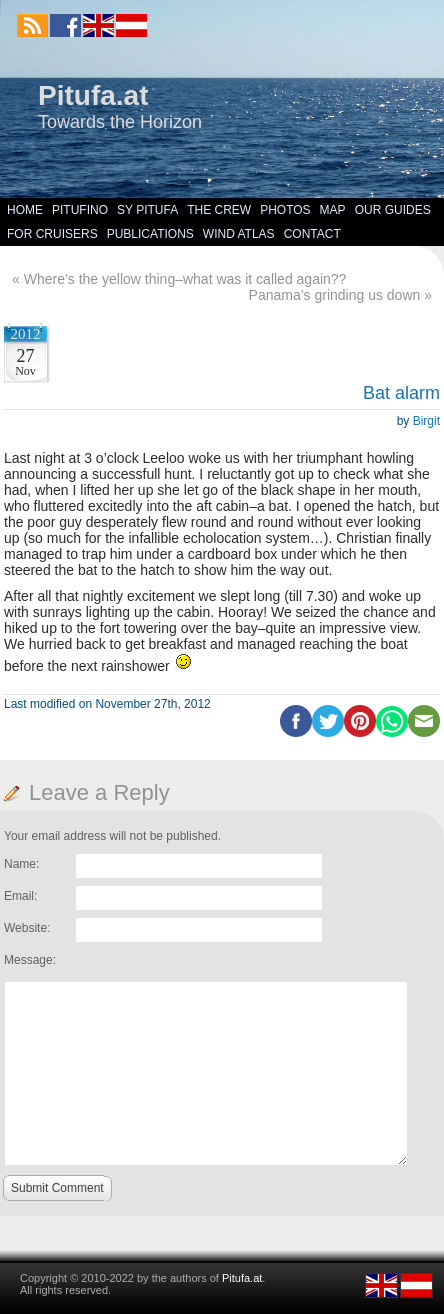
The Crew (219, 210)
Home (25, 210)
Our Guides (393, 210)
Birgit (426, 421)
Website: (27, 928)
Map (333, 210)
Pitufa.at (93, 95)
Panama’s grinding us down (335, 295)
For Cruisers (52, 234)
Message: (30, 960)
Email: (20, 896)
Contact (312, 234)
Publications (150, 234)
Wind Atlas (239, 234)
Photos (285, 210)
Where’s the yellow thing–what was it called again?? (185, 279)
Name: (21, 864)
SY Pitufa (147, 210)
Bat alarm (401, 393)
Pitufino (80, 210)
